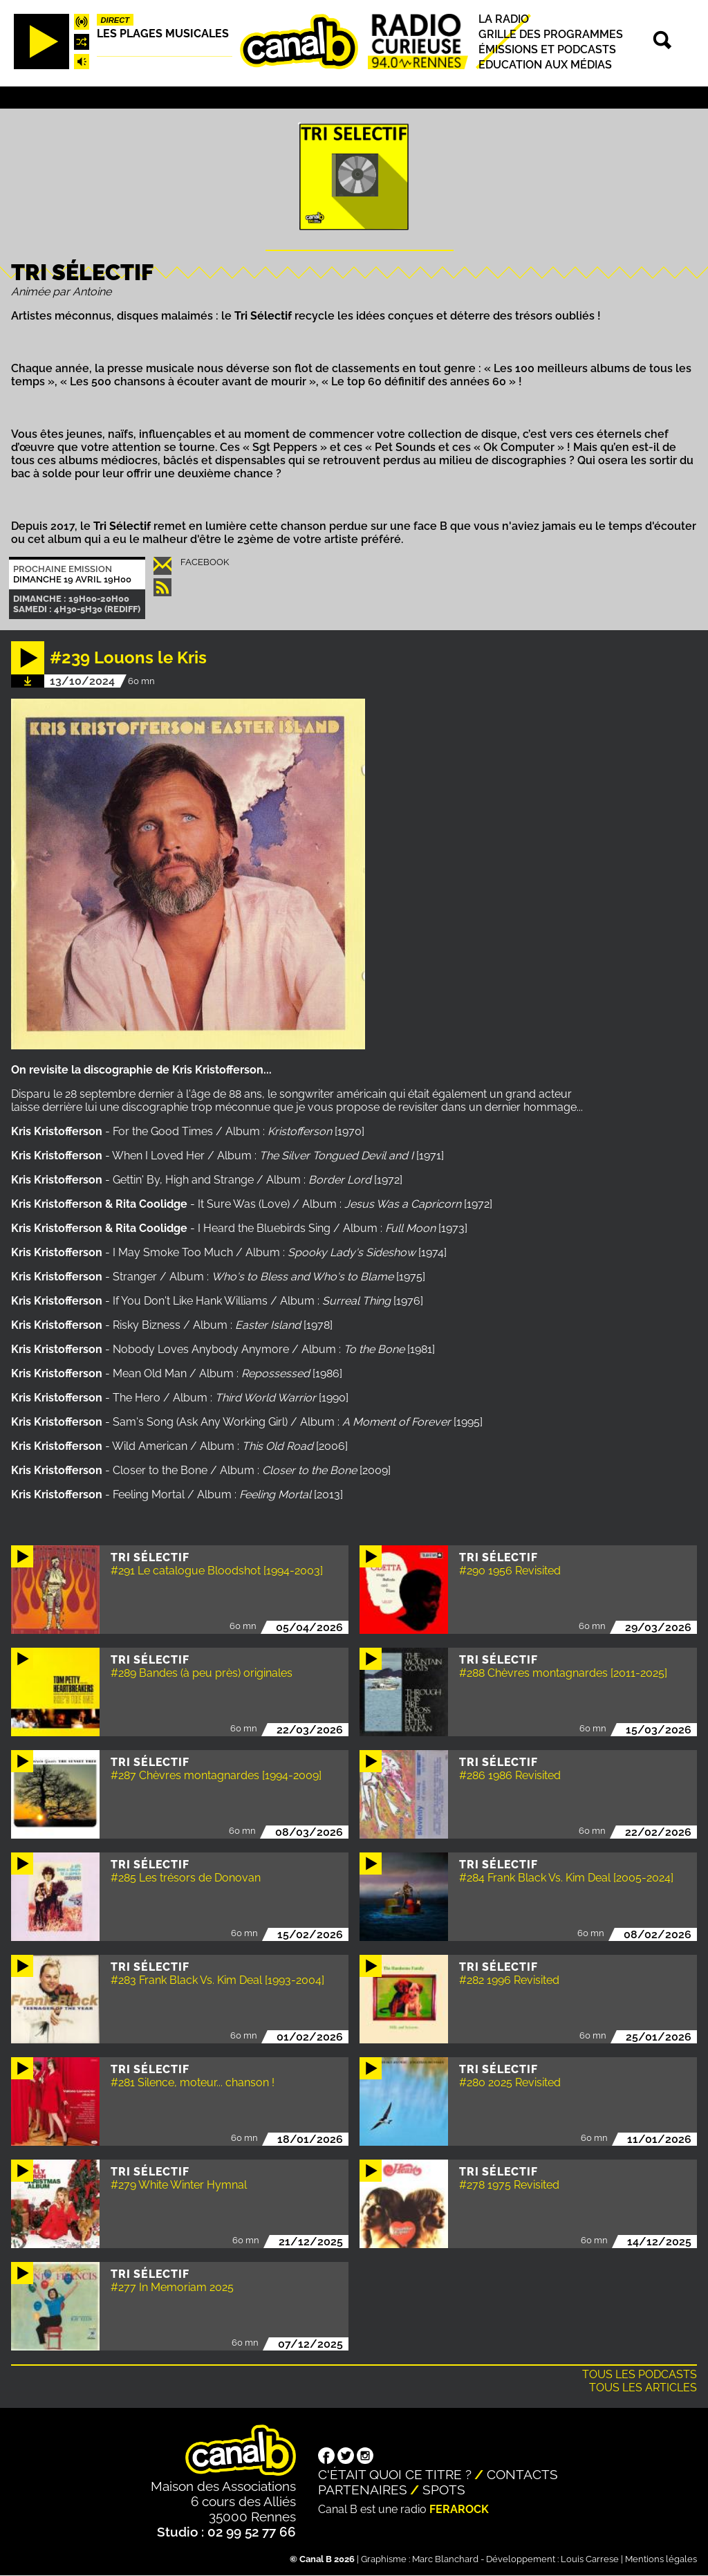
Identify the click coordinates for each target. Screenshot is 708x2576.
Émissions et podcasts (547, 49)
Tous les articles (643, 2387)
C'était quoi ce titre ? (395, 2474)
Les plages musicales (163, 33)
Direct (115, 20)
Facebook (204, 562)
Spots (443, 2489)
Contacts (522, 2474)
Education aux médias (545, 64)
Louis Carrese (590, 2559)
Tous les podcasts (639, 2374)
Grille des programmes (550, 34)
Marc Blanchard (445, 2559)
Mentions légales (661, 2559)
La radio (503, 19)
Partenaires (362, 2489)
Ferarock (459, 2509)
